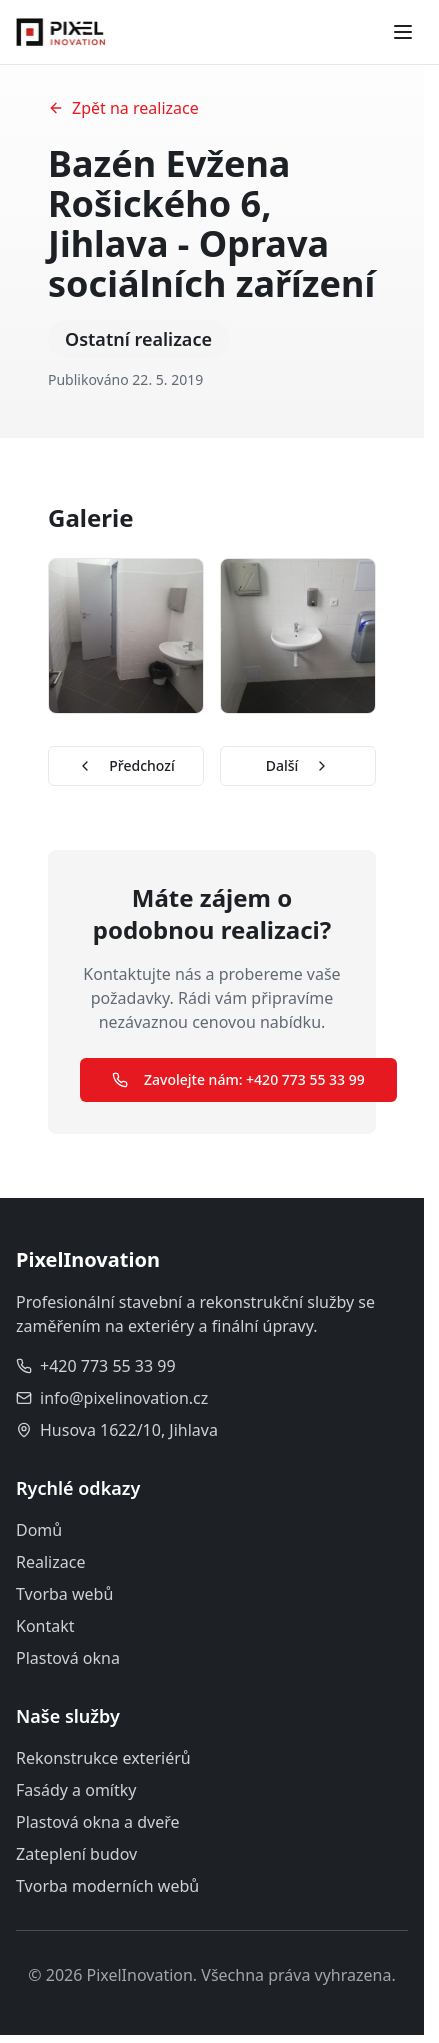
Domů (39, 1530)
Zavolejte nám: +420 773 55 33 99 (238, 1079)
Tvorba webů (64, 1594)
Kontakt (45, 1626)
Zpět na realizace (123, 108)
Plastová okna (68, 1658)
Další (298, 765)
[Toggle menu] (403, 32)
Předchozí (125, 765)
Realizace (50, 1562)
